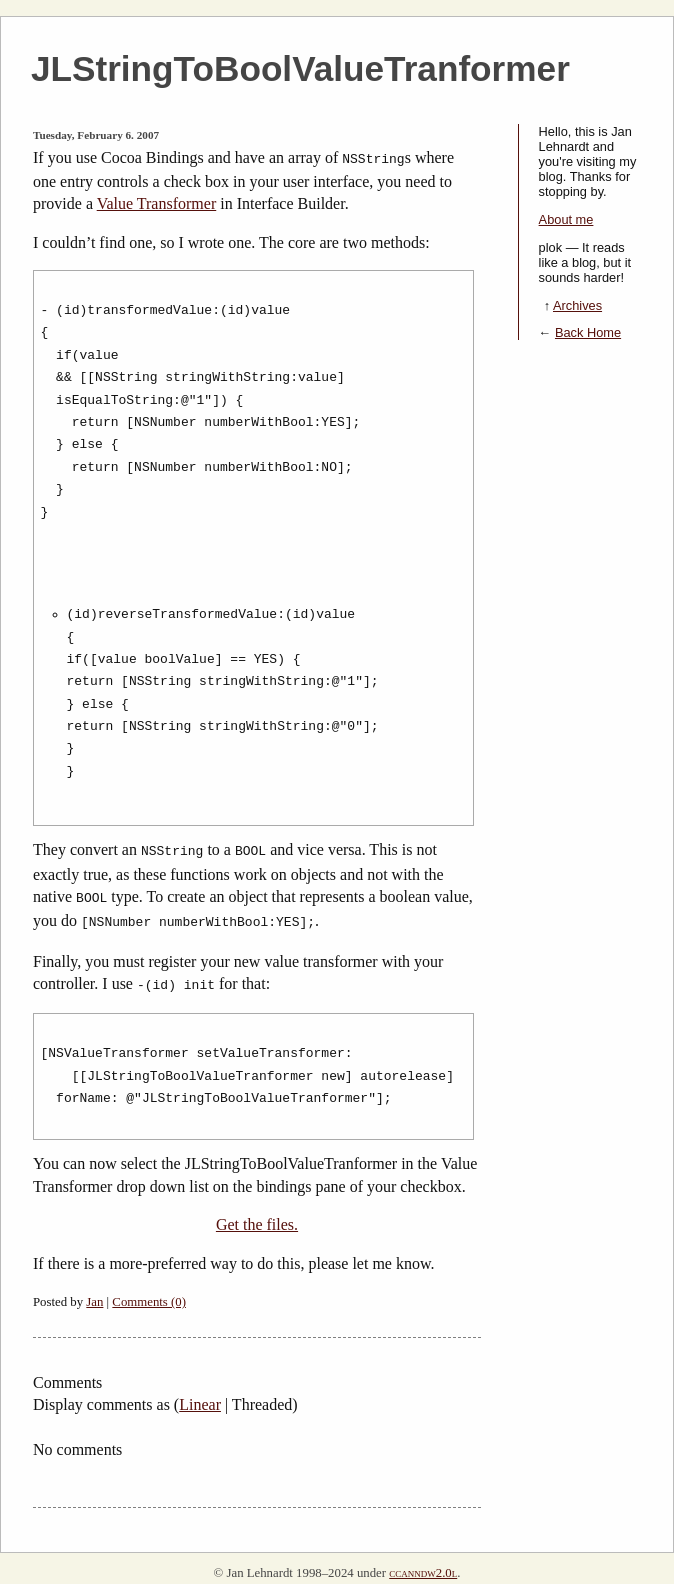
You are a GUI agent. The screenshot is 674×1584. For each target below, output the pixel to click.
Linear (200, 1394)
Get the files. (257, 1214)
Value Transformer (157, 201)
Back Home (588, 332)
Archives (577, 305)
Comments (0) (149, 1292)
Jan (94, 1292)
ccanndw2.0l (423, 1563)
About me (566, 219)
